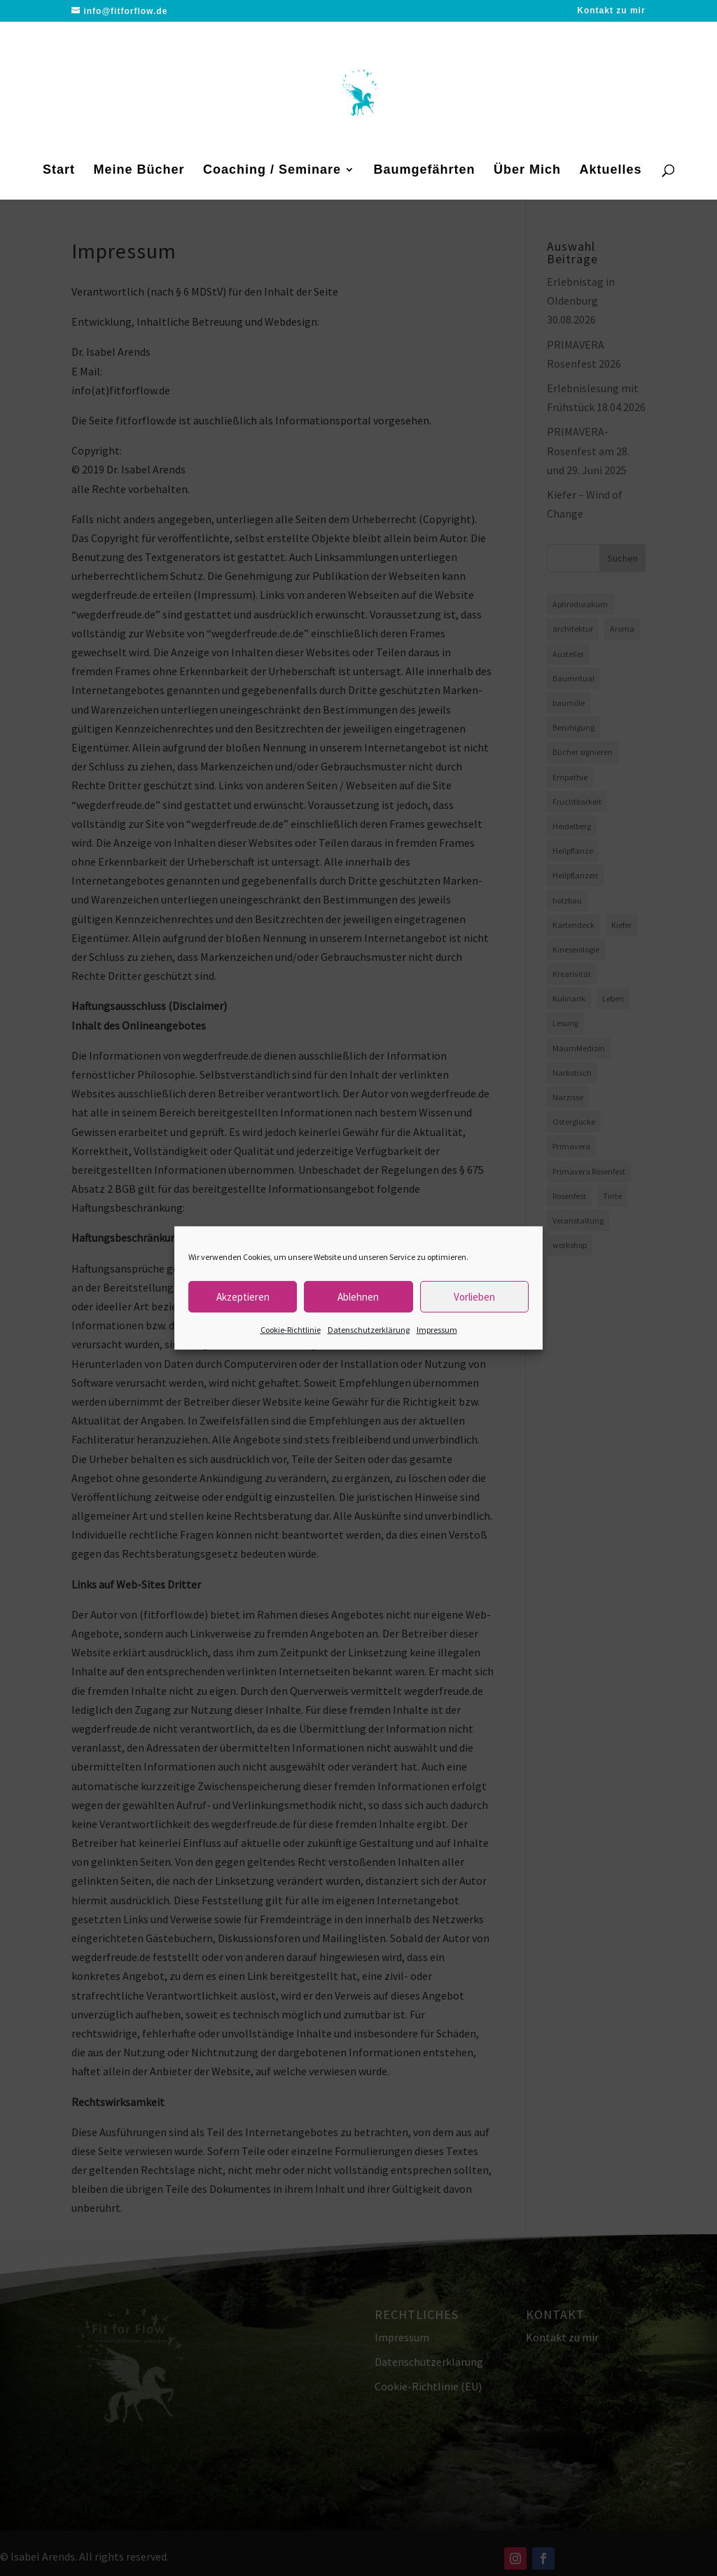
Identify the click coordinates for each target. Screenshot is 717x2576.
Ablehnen (358, 1296)
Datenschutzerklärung (369, 1329)
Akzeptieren (243, 1296)
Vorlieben (474, 1296)
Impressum (437, 1329)
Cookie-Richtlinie (290, 1329)
